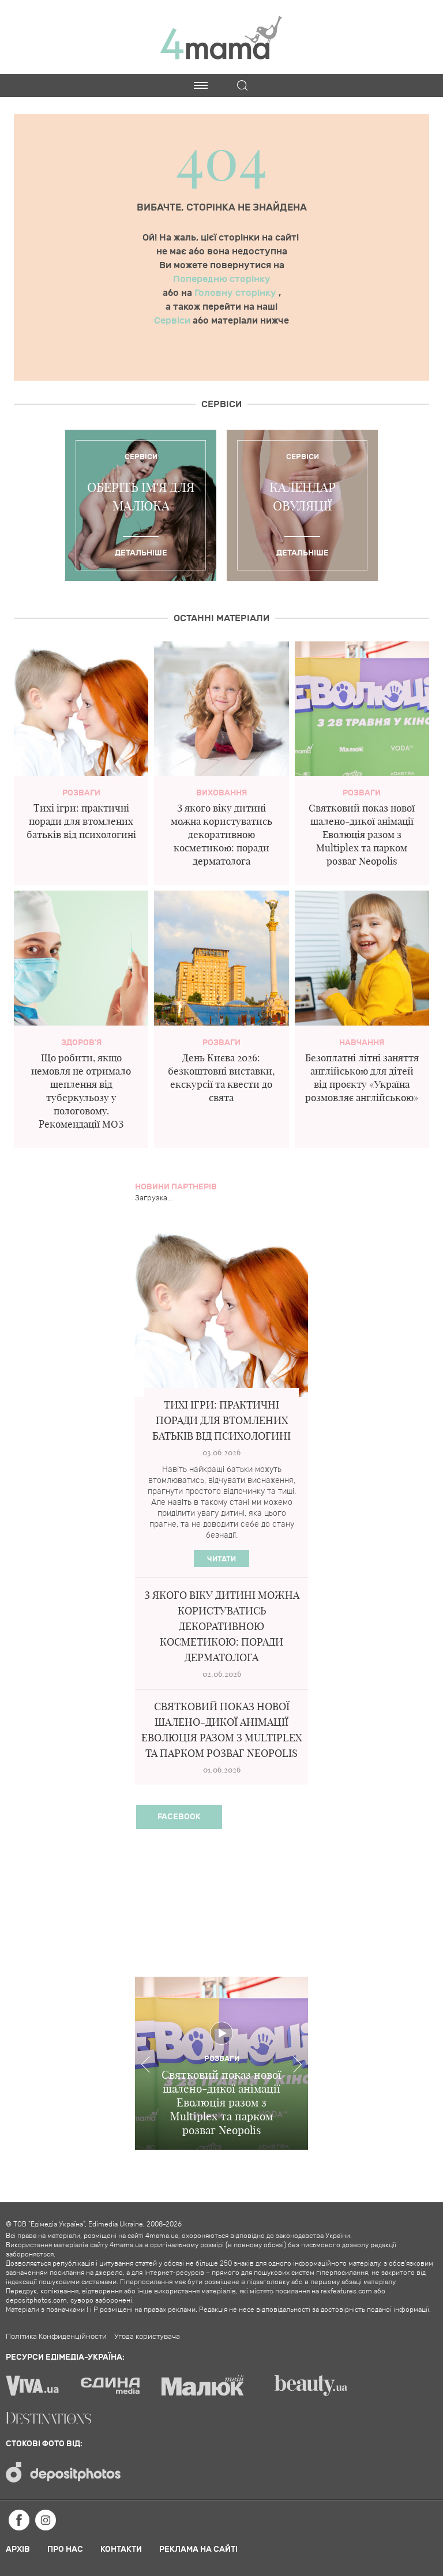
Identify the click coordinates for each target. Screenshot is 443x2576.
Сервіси (173, 320)
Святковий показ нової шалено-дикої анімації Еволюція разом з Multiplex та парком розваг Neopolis (362, 834)
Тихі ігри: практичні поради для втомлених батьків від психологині (81, 821)
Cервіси (221, 404)
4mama (221, 36)
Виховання (221, 793)
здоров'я (81, 1042)
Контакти (121, 2549)
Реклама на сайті (198, 2549)
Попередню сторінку (222, 279)
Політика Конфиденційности (56, 2336)
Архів (18, 2549)
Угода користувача (147, 2336)
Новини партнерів (176, 1187)
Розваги (81, 793)
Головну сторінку (236, 293)
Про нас (65, 2549)
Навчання (361, 1042)
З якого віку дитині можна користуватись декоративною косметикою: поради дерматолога (221, 834)
